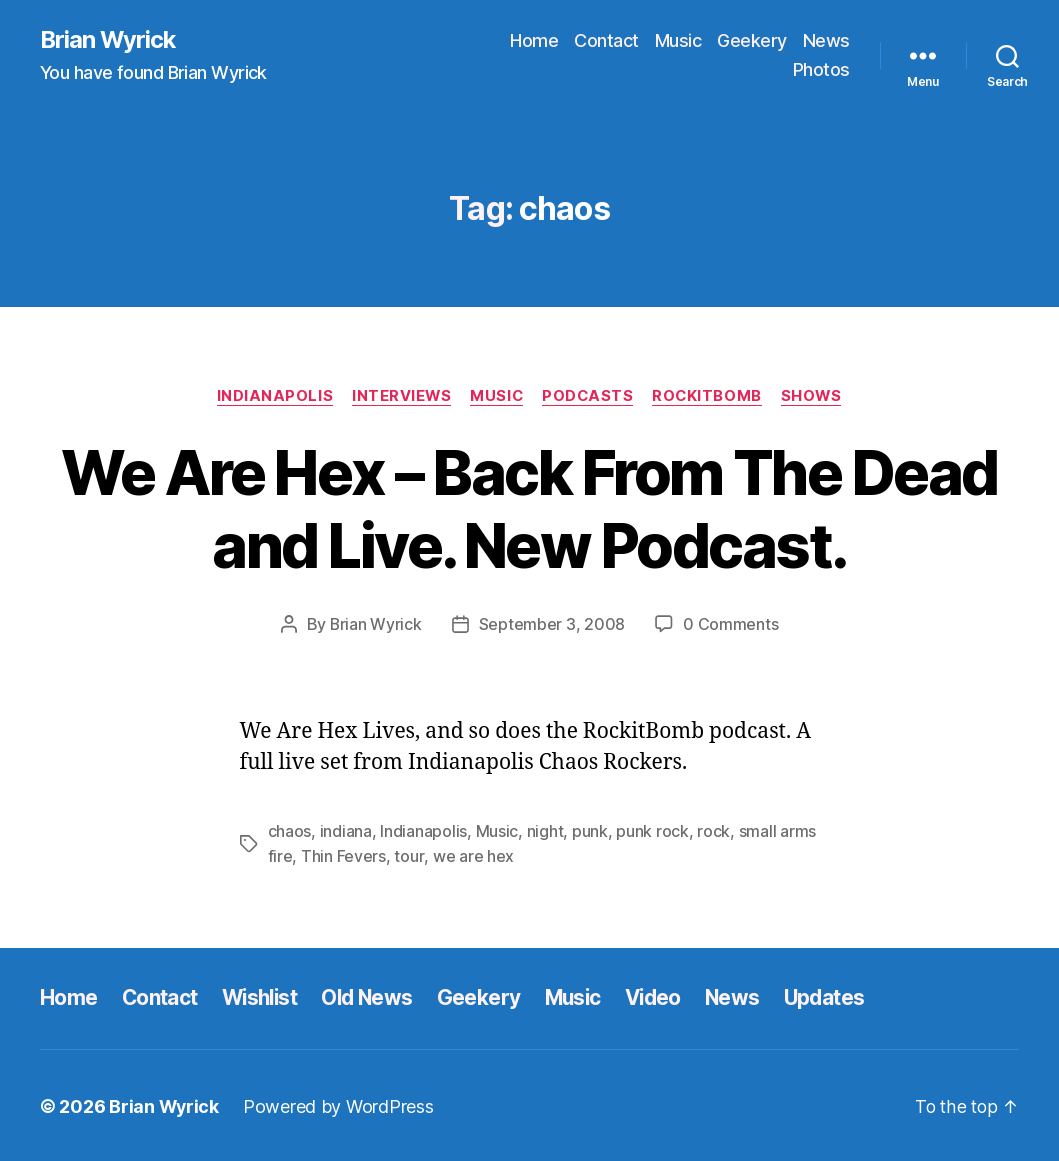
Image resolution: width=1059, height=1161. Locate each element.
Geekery (752, 40)
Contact (606, 40)
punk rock (652, 831)
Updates (840, 996)
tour (408, 855)
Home (534, 40)
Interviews (398, 396)
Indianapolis (270, 396)
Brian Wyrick (109, 40)
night (545, 831)
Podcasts (589, 396)
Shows (817, 396)
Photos (821, 70)
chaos (290, 831)
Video (665, 996)
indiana (346, 831)
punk (590, 831)
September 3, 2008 (552, 625)
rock (713, 831)
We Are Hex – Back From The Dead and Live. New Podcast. (529, 509)
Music (678, 40)
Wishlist (263, 996)
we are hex (472, 855)
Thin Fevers (343, 855)
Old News (374, 996)
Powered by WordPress (340, 1104)
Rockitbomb (710, 396)
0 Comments (731, 625)
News (826, 40)
